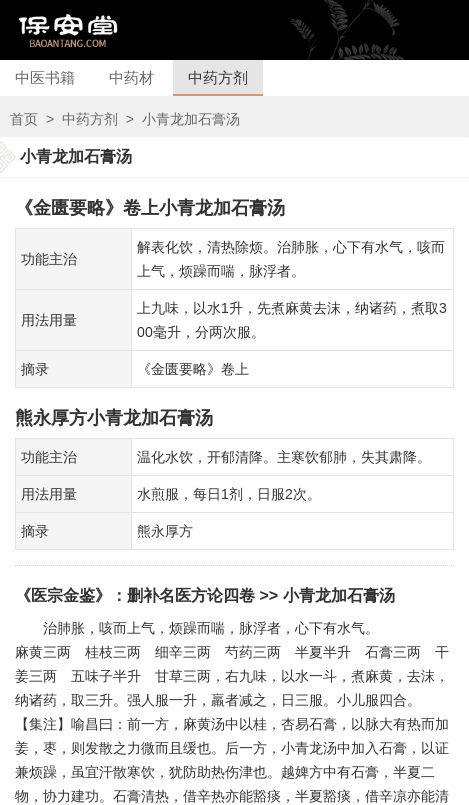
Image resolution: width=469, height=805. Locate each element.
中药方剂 (218, 77)
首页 (24, 119)
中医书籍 (45, 77)
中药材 (131, 77)
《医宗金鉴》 (63, 595)
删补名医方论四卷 (191, 595)
